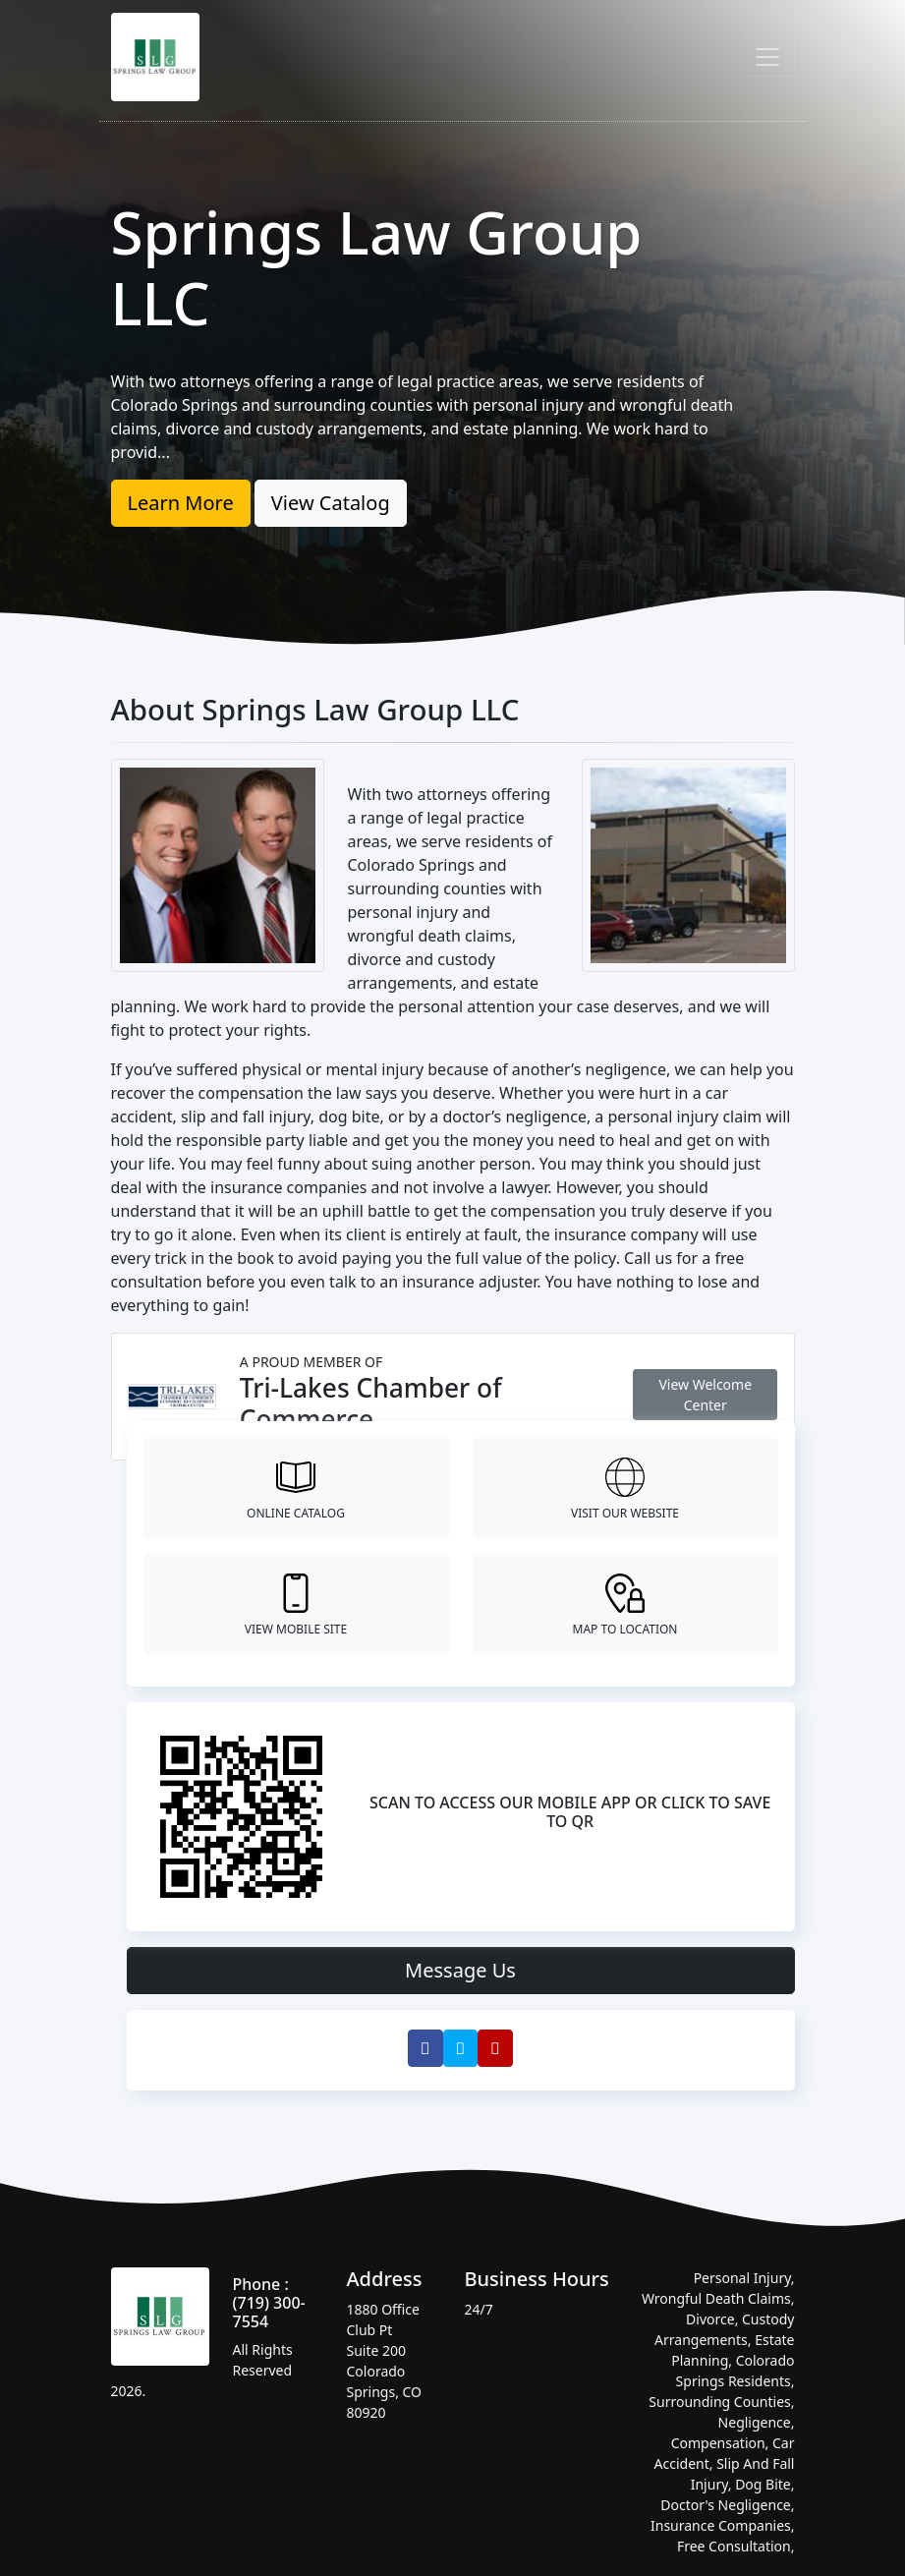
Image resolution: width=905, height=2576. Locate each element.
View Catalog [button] (330, 502)
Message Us (460, 1970)
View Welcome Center (705, 1394)
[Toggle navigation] (767, 57)
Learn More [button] (181, 502)
